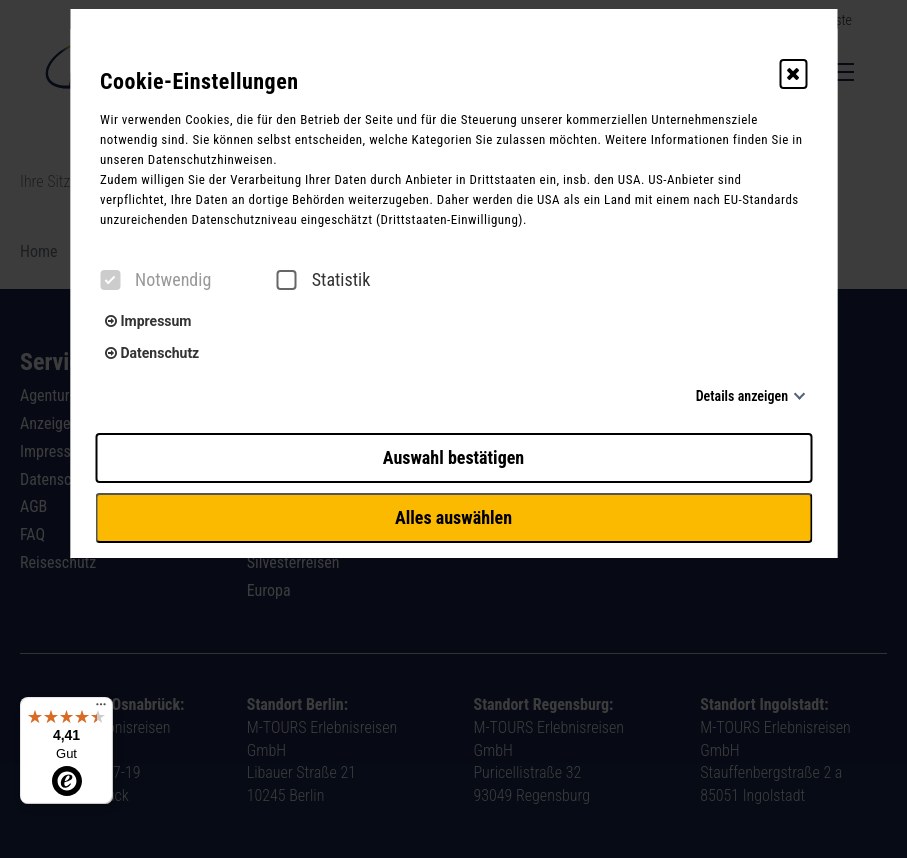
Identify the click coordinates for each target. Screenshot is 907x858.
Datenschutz (152, 353)
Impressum (148, 321)
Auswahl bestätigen (453, 457)
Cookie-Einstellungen (199, 81)
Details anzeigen (742, 396)
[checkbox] (110, 280)
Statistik (324, 280)
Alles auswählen (453, 517)
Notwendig (155, 280)
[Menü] (101, 709)
